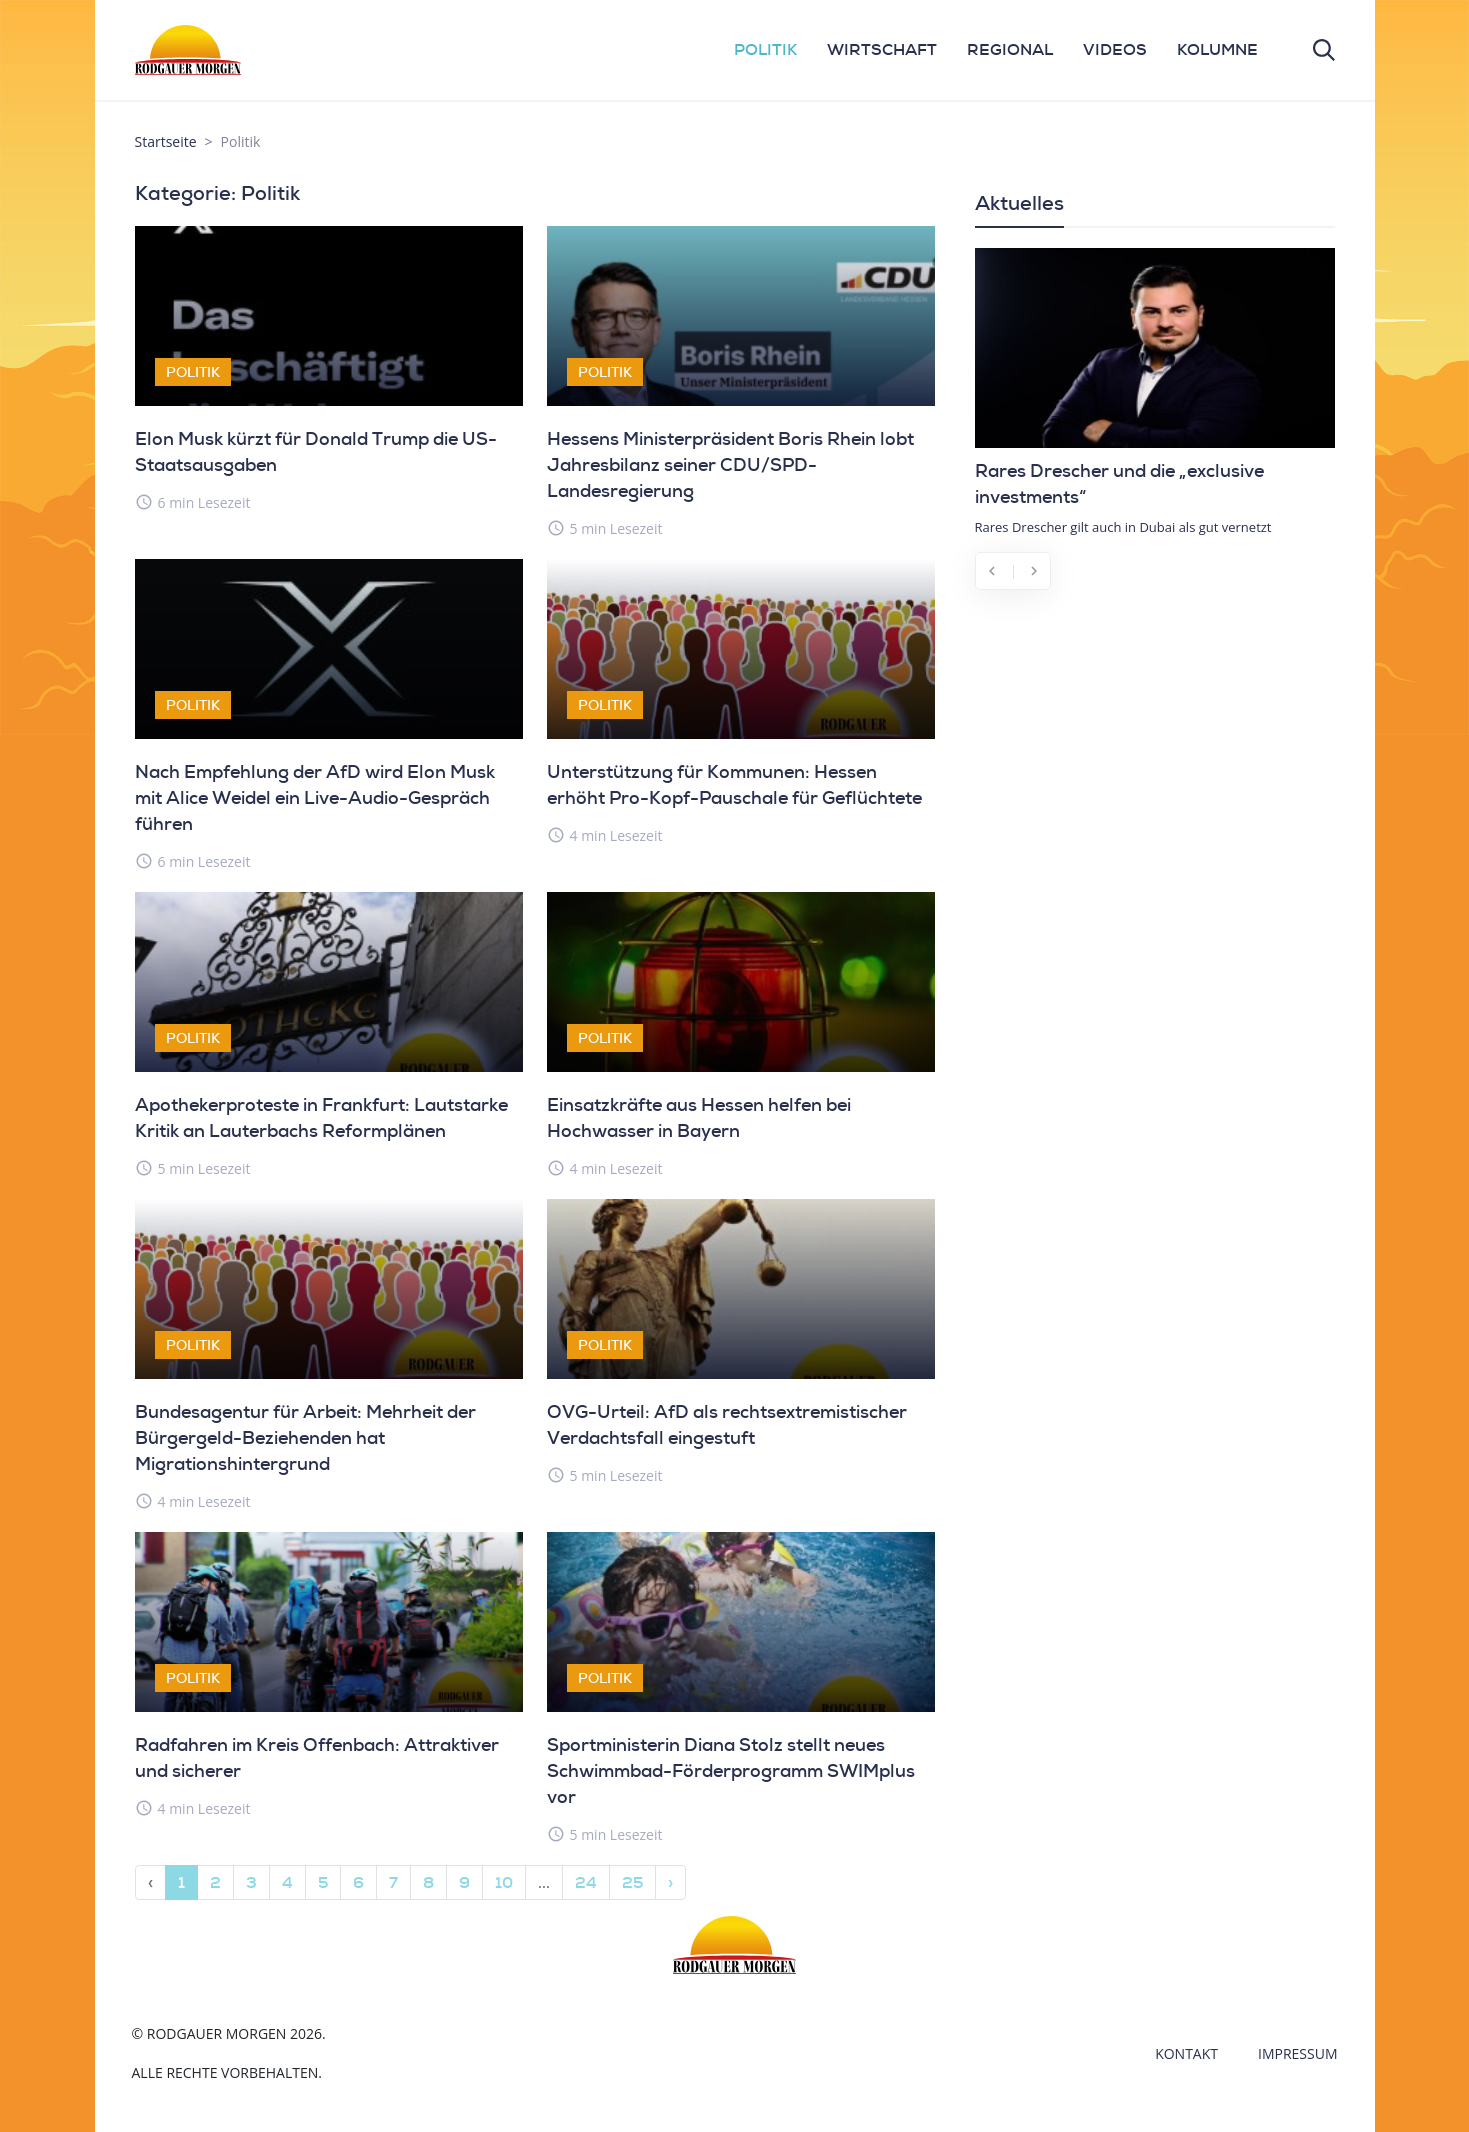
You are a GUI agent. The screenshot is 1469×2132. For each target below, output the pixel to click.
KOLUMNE (1217, 49)
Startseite (166, 141)
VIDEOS (1115, 49)
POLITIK (765, 49)
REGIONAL (1010, 49)
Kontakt (1186, 2053)
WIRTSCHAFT (882, 49)
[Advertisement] (1155, 754)
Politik (193, 372)
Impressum (1298, 2053)
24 (586, 1882)
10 (504, 1882)
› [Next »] (670, 1882)
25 (632, 1882)
